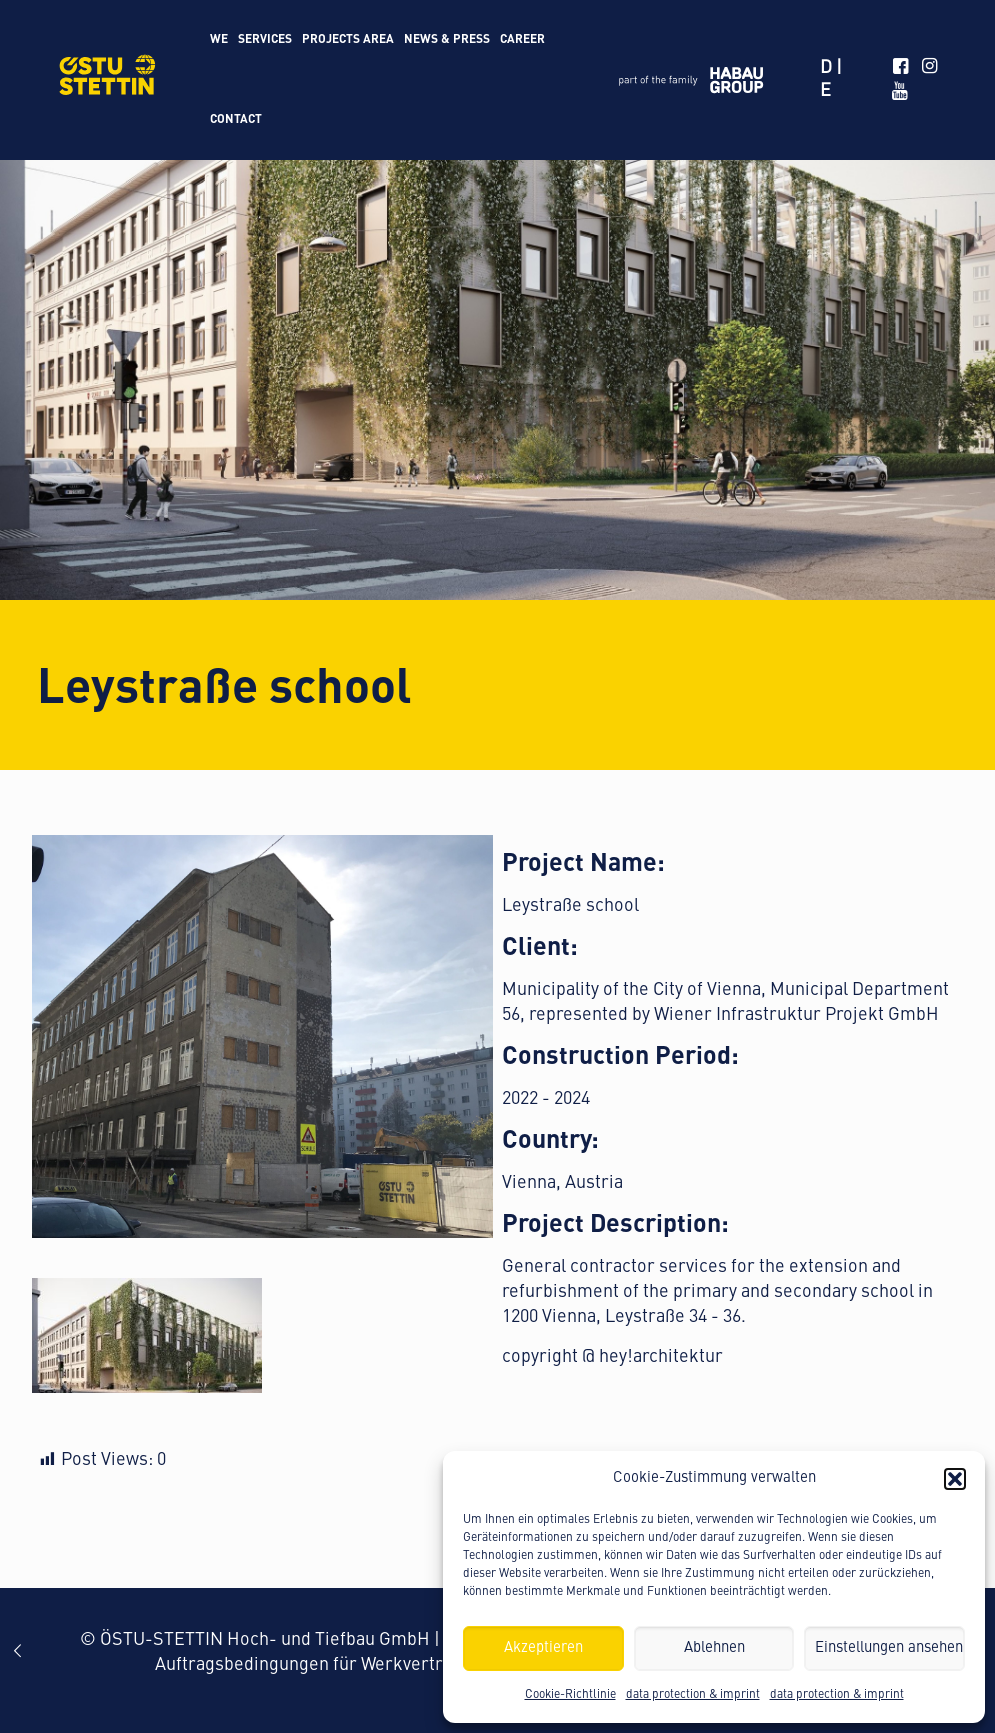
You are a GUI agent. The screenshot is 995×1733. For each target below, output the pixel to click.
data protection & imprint (693, 1695)
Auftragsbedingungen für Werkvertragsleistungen (355, 1665)
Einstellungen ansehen (889, 1648)
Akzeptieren (543, 1648)
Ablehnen (714, 1648)
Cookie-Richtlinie (570, 1695)
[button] (955, 1479)
